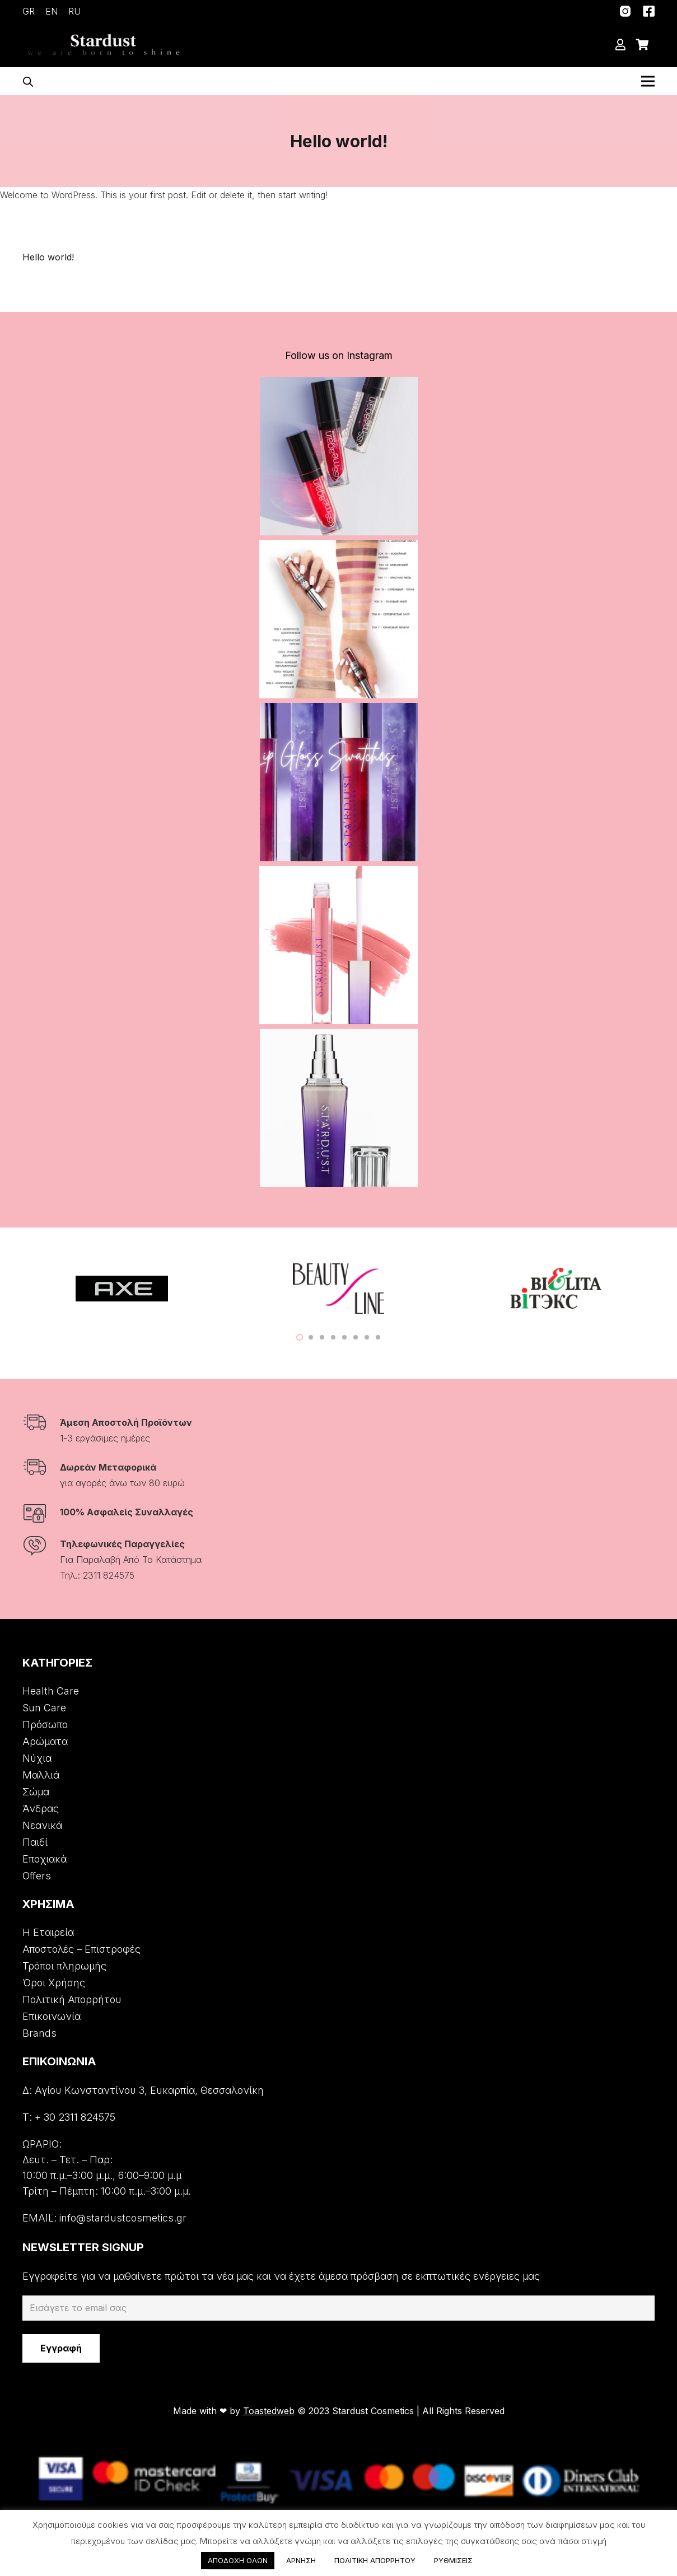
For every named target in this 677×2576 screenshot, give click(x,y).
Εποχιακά (44, 1859)
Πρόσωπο (45, 1724)
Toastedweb (269, 2410)
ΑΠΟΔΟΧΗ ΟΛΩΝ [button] (238, 2560)
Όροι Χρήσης (53, 1983)
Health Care (50, 1691)
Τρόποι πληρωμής (64, 1966)
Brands (39, 2033)
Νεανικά (42, 1825)
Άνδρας (40, 1808)
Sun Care (44, 1708)
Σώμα (35, 1792)
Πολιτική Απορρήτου (72, 1999)
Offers (36, 1876)
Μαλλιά (40, 1775)
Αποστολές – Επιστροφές (81, 1949)
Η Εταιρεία (48, 1932)
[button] (299, 1337)
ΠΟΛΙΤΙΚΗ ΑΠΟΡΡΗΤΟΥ (374, 2560)
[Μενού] (648, 81)
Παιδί (35, 1842)
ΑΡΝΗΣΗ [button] (301, 2560)
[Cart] (642, 44)
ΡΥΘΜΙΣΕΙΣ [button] (453, 2560)
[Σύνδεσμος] (625, 11)
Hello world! (48, 257)
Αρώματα (45, 1741)
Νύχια (37, 1758)
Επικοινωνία (51, 2016)
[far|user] (622, 45)
